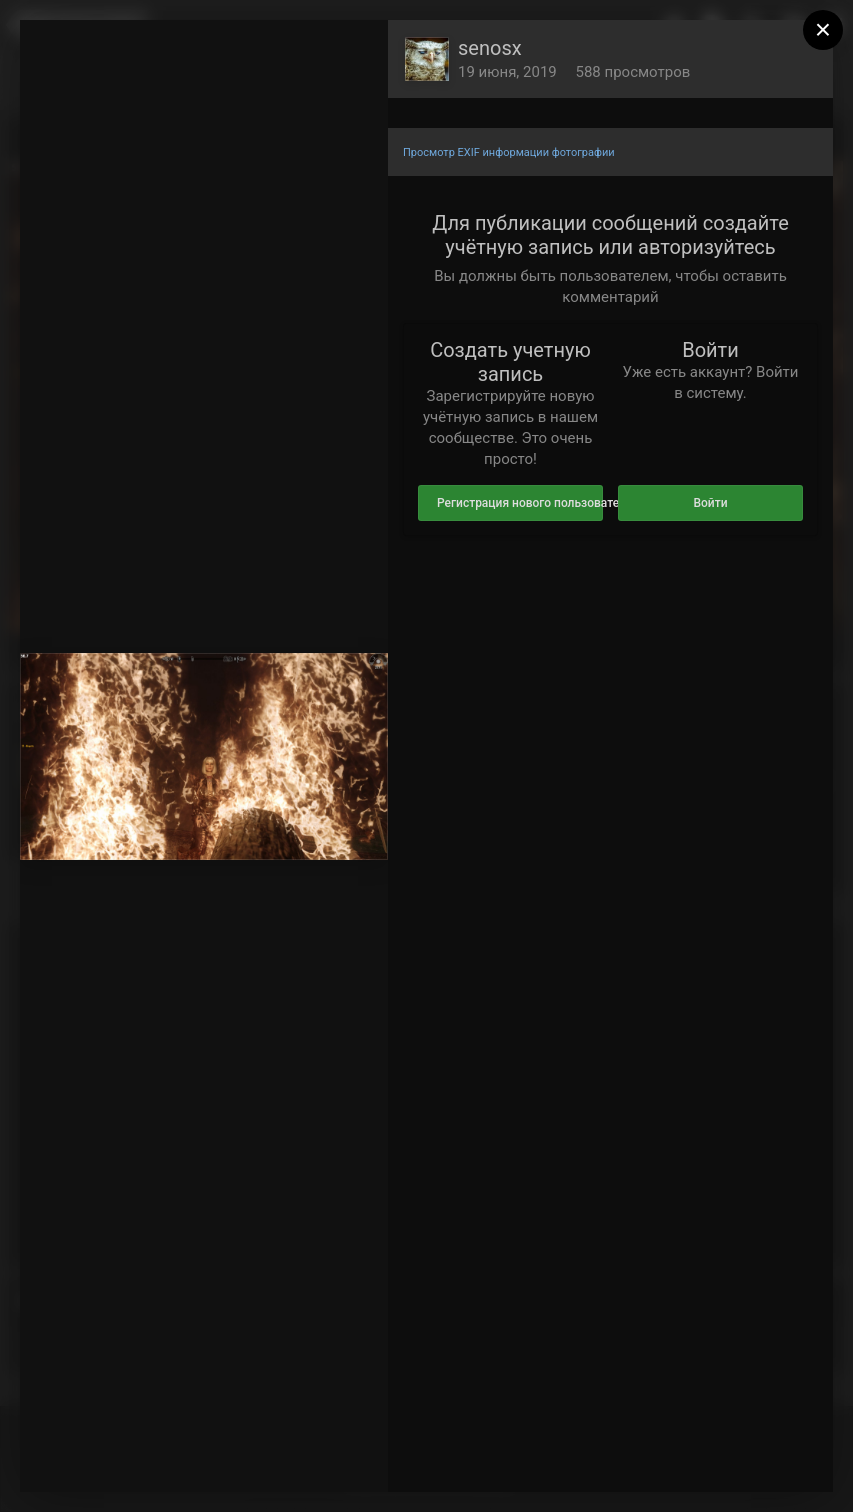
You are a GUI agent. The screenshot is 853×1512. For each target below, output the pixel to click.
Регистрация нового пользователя (520, 503)
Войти (710, 503)
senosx (490, 48)
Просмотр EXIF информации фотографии (509, 152)
